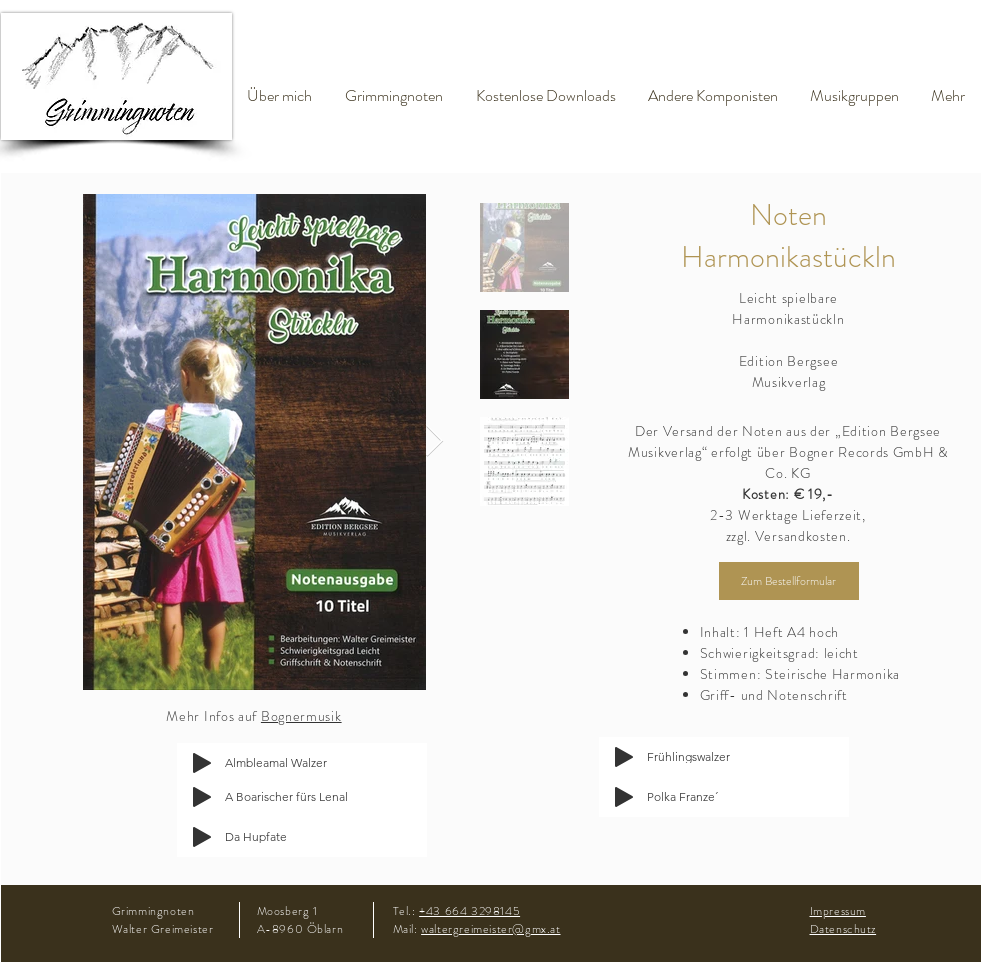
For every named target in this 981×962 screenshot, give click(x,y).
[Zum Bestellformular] (789, 581)
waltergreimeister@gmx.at (490, 929)
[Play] (202, 797)
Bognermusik (301, 716)
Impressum (838, 911)
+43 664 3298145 (469, 911)
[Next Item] (435, 442)
